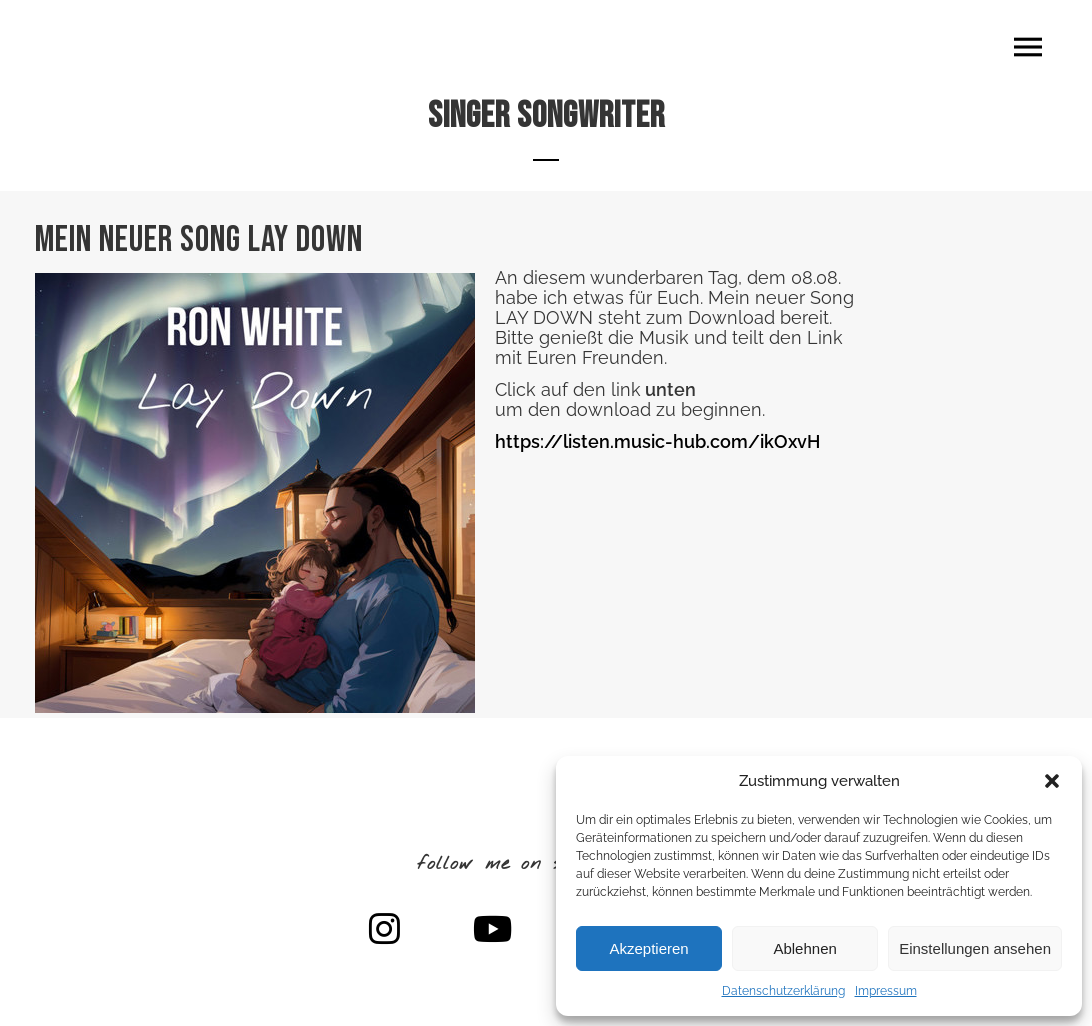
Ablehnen (804, 948)
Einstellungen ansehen (975, 948)
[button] (1052, 781)
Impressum (886, 991)
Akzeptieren (648, 948)
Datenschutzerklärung (783, 991)
